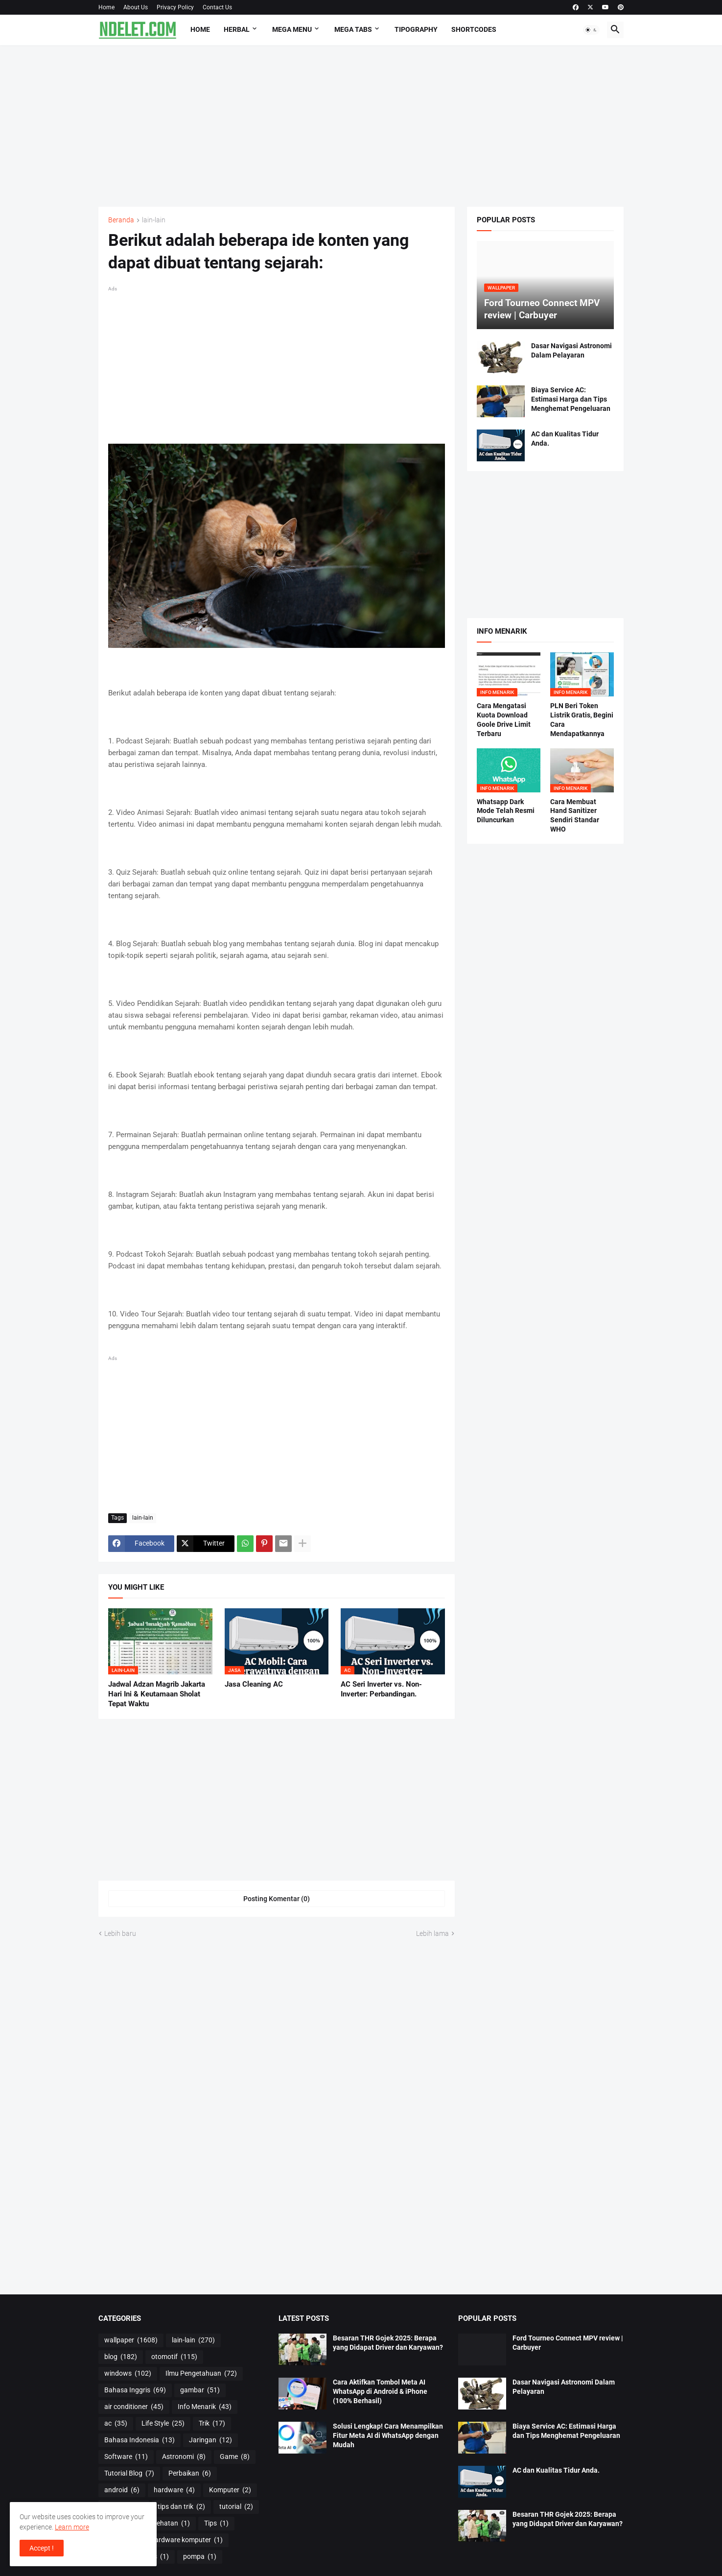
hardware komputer (187, 2540)
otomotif (174, 2357)
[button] (591, 30)
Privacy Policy (175, 7)
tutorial (236, 2507)
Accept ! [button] (41, 2548)
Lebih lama (432, 1933)
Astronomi (184, 2457)
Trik (212, 2424)
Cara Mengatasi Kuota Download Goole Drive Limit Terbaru (504, 720)
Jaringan (210, 2440)
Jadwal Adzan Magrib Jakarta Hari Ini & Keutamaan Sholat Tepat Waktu (156, 1694)
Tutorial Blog (129, 2474)
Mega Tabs (353, 29)
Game (235, 2457)
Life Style (163, 2424)
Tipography (416, 29)
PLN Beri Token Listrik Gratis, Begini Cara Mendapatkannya (581, 720)
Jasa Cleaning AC (254, 1684)
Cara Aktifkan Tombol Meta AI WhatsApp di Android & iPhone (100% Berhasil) (380, 2391)
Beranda (121, 220)
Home (106, 7)
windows (127, 2374)
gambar (200, 2390)
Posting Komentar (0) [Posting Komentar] (276, 1899)
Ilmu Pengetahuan (201, 2374)
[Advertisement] (361, 125)
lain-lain (153, 220)
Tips (216, 2523)
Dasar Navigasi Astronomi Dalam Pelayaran (571, 350)
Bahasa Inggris (135, 2390)
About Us (135, 7)
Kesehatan (167, 2523)
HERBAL (237, 29)
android (122, 2490)
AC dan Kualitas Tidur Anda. (565, 438)
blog (120, 2357)
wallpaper (131, 2340)
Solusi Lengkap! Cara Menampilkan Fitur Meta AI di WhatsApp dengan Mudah (388, 2435)
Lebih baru (120, 1933)
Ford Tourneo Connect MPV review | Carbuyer (567, 2342)
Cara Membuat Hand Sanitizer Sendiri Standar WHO (574, 816)
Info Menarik (205, 2407)
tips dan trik (181, 2507)
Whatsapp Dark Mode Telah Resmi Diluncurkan (506, 811)
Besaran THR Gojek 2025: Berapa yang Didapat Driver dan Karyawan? (388, 2342)
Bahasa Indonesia (139, 2440)
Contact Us (217, 7)
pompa (199, 2557)
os (159, 2557)
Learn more (72, 2527)
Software (126, 2457)
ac (115, 2424)
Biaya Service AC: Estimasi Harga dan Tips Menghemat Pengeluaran (570, 399)
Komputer (230, 2490)
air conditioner (133, 2407)
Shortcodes (473, 29)
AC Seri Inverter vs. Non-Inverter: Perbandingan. (381, 1689)
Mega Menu (292, 29)
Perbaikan (189, 2474)
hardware (174, 2490)
